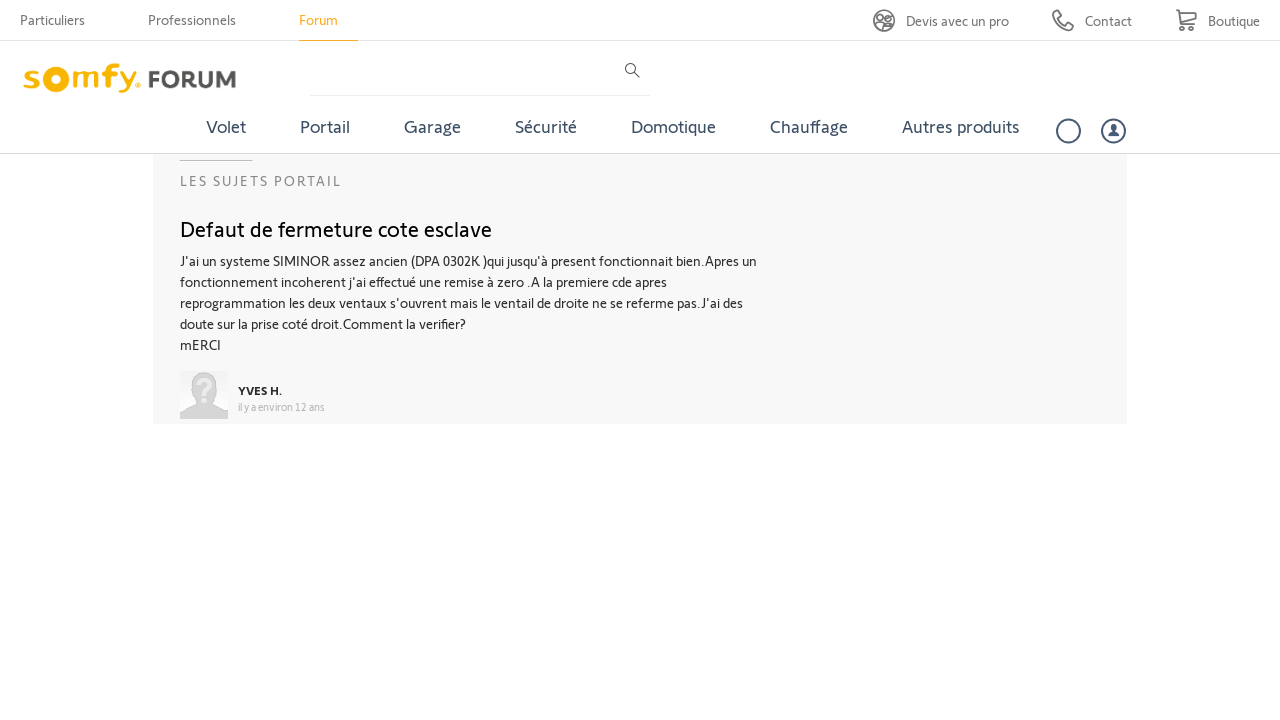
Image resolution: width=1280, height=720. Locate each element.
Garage (432, 126)
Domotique (673, 126)
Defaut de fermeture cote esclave (336, 228)
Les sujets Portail (261, 180)
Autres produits (961, 126)
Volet (226, 126)
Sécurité (546, 126)
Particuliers (52, 19)
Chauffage (809, 126)
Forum (318, 19)
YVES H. (260, 390)
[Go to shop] (1217, 20)
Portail (325, 126)
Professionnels (192, 19)
